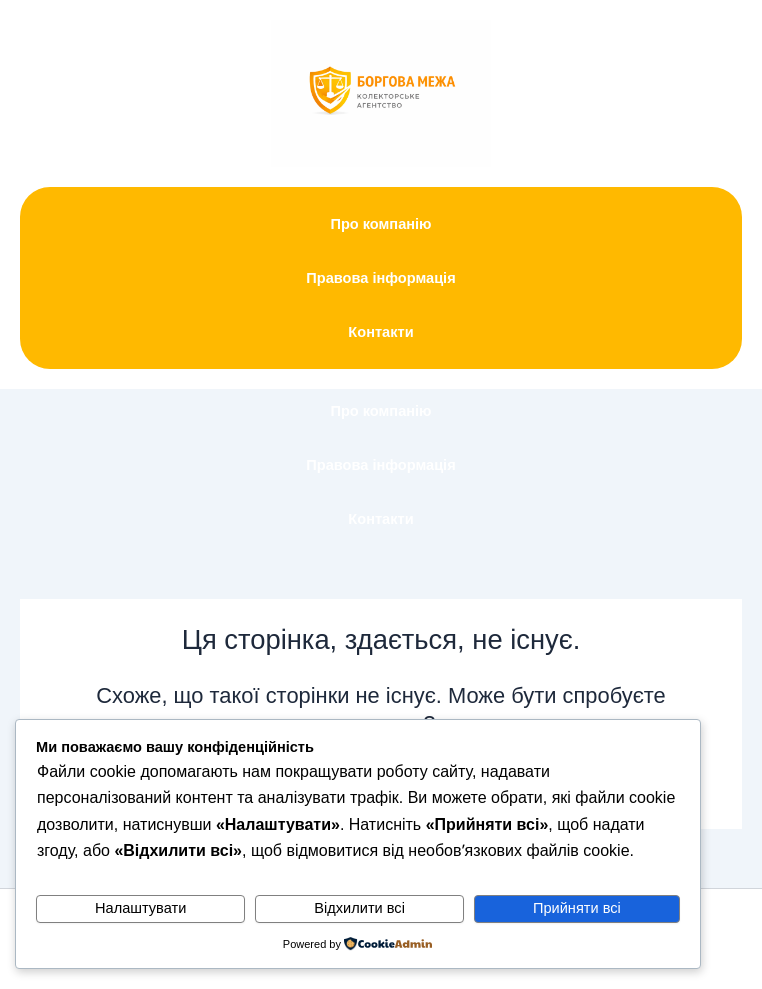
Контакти (380, 332)
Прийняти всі (577, 908)
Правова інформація (380, 278)
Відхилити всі (359, 908)
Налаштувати (140, 908)
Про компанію (380, 224)
